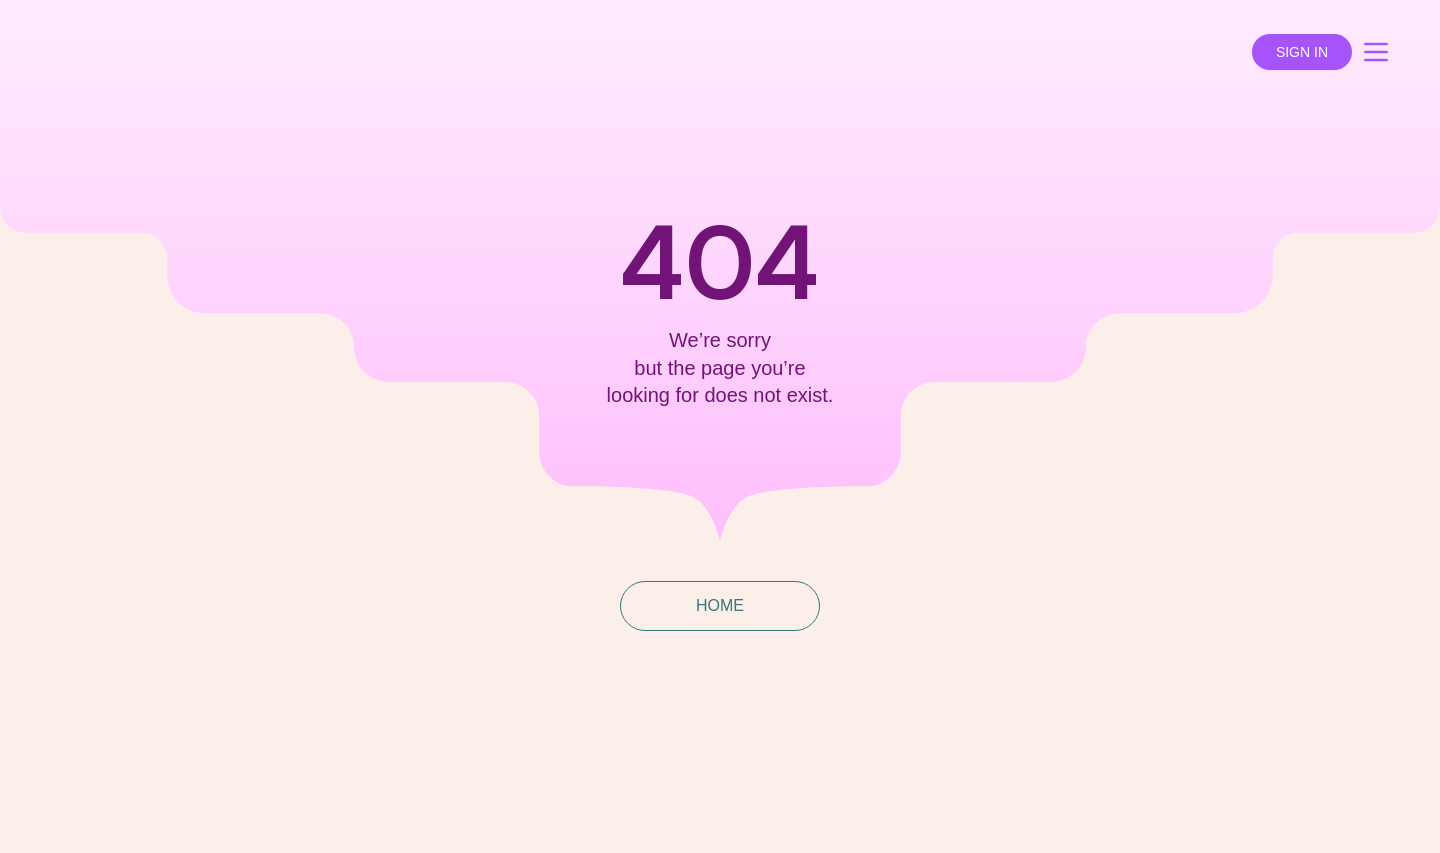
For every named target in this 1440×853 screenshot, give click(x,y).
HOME (720, 605)
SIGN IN (1302, 52)
